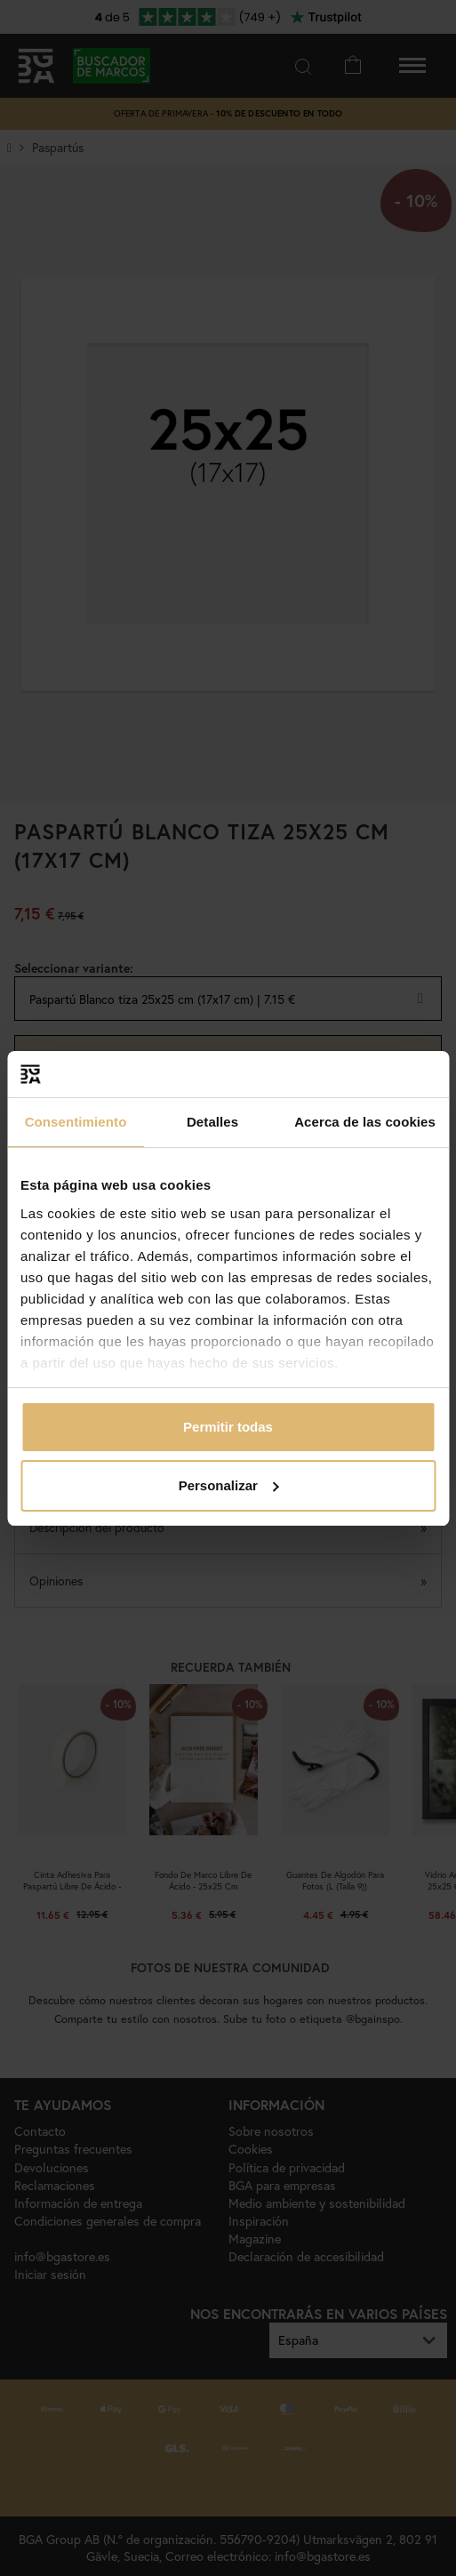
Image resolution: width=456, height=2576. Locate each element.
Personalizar (229, 1485)
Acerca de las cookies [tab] (365, 1121)
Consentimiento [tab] (76, 1121)
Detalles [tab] (212, 1121)
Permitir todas (228, 1426)
